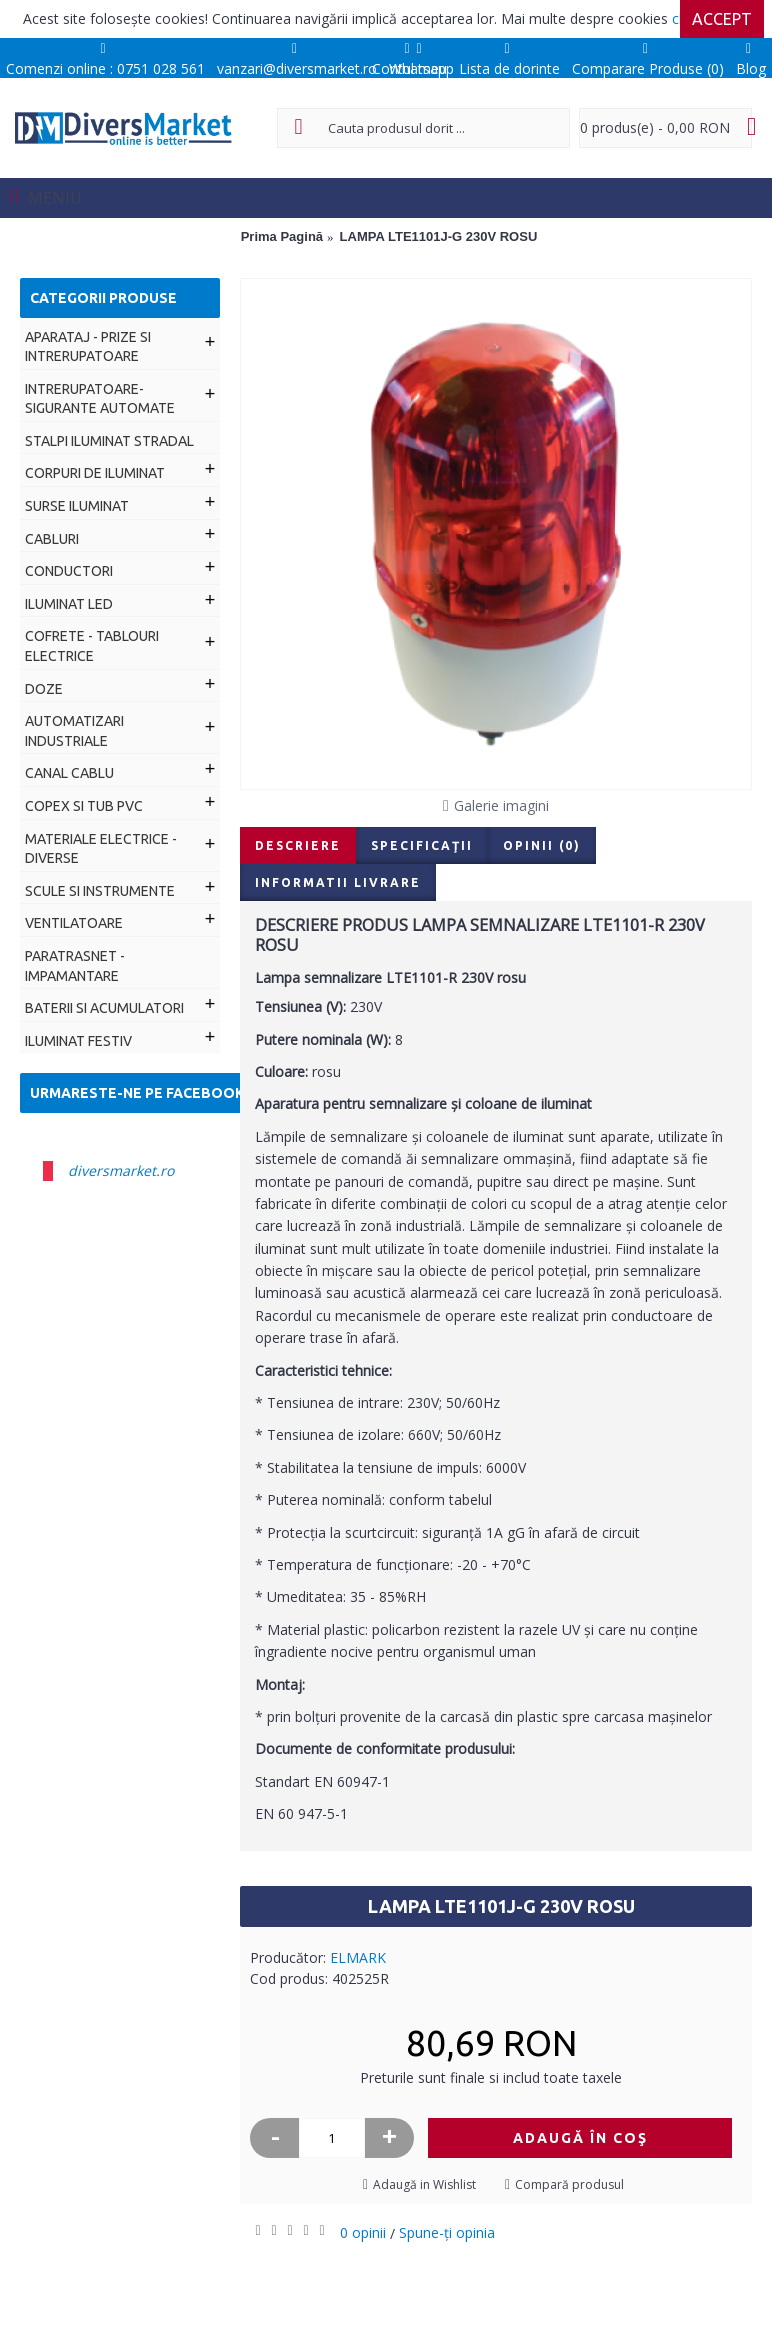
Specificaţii (422, 845)
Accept (722, 19)
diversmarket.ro (121, 1170)
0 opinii (363, 2232)
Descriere (298, 845)
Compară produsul (569, 2184)
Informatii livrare (338, 882)
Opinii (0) (542, 845)
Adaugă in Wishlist (424, 2184)
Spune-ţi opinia (447, 2232)
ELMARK (358, 1957)
